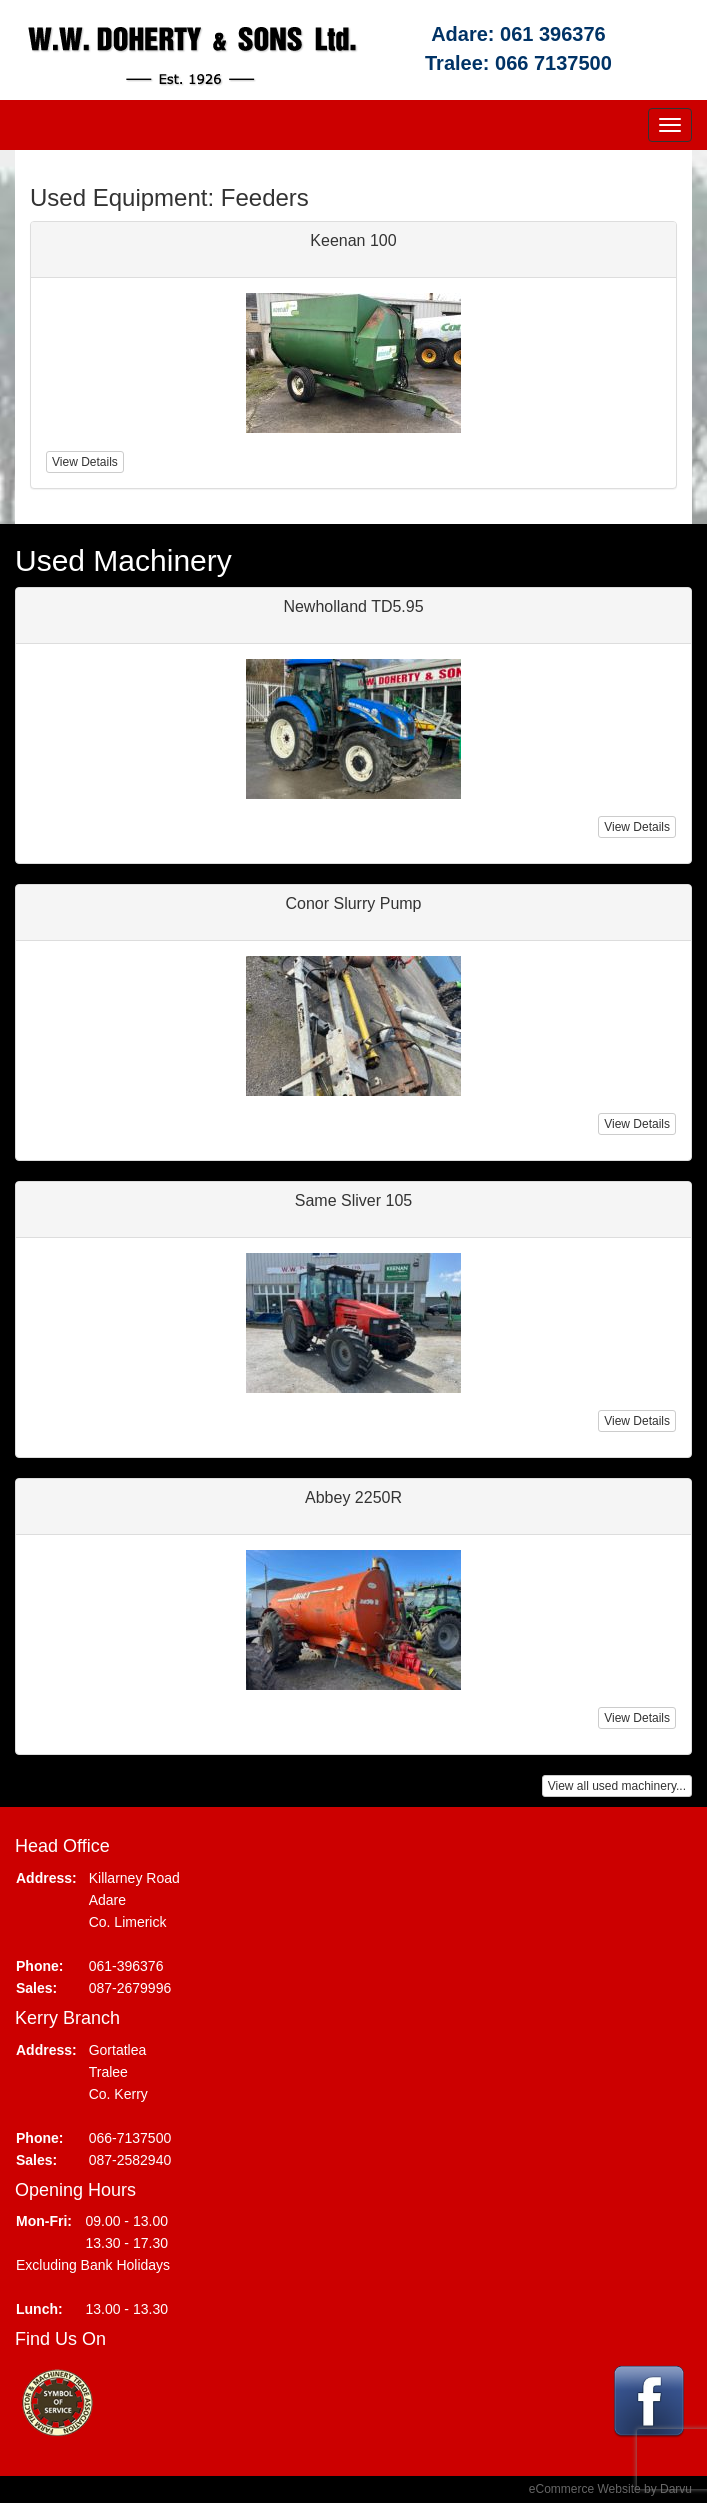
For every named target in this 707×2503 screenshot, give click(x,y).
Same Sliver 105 (353, 1200)
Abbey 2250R (353, 1497)
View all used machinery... (617, 1786)
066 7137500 (553, 63)
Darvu (676, 2489)
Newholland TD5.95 (353, 606)
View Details (637, 827)
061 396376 (553, 34)
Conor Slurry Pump (353, 903)
